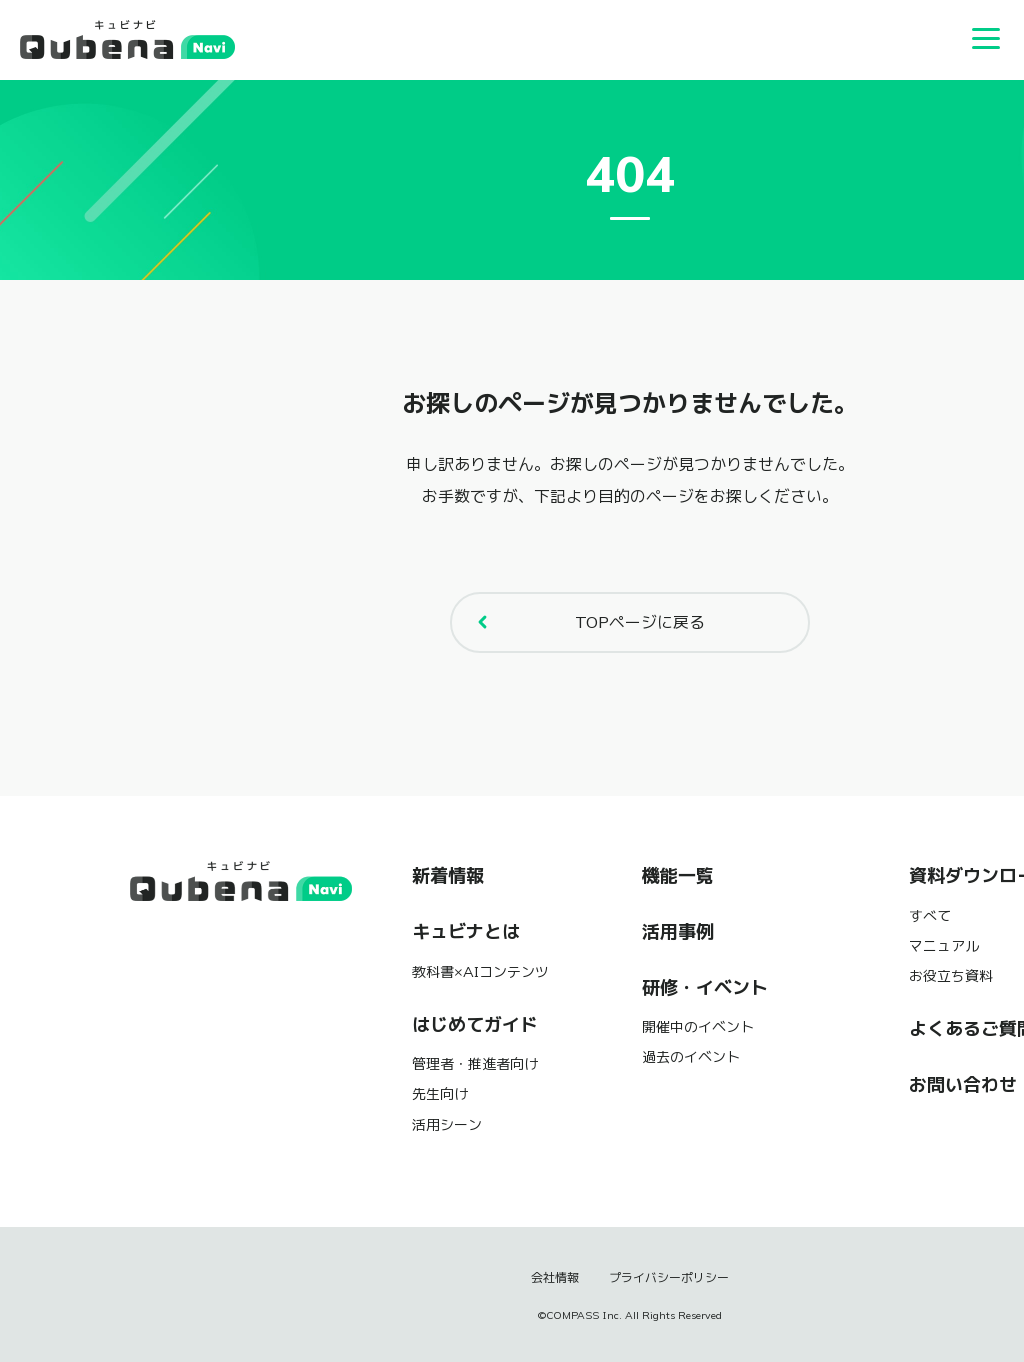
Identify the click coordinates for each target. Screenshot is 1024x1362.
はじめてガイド (475, 1025)
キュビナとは (466, 932)
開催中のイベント (698, 1027)
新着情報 (448, 876)
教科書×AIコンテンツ (480, 972)
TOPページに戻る (586, 622)
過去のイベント (691, 1057)
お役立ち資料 (951, 976)
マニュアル (944, 946)
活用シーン (447, 1125)
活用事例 (678, 932)
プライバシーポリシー (669, 1278)
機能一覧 (678, 876)
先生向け (440, 1094)
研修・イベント (705, 988)
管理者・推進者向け (475, 1064)
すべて (930, 916)
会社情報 (555, 1278)
